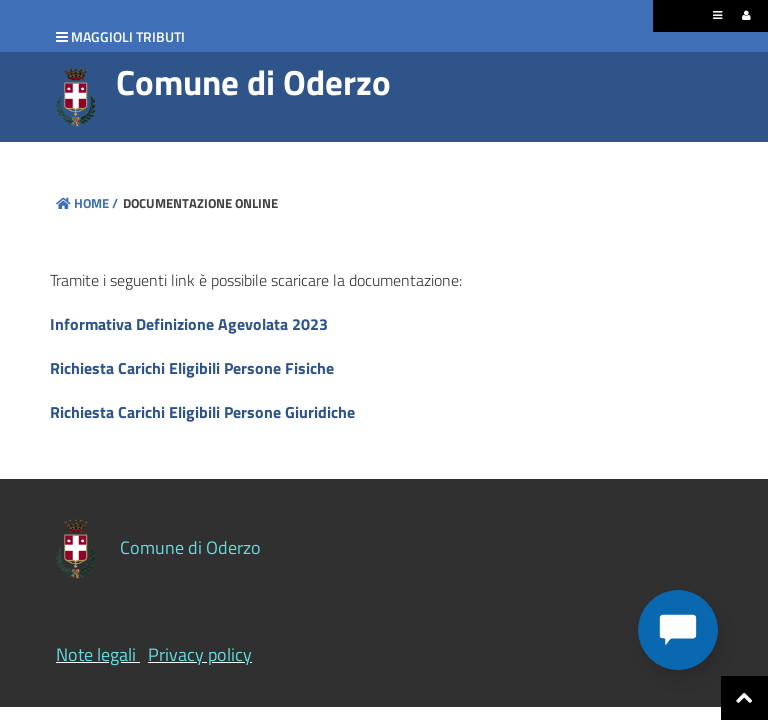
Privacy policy (200, 654)
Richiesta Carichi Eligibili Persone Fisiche (192, 368)
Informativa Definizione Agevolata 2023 (189, 324)
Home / (87, 203)
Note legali (96, 654)
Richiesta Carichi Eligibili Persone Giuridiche (202, 412)
